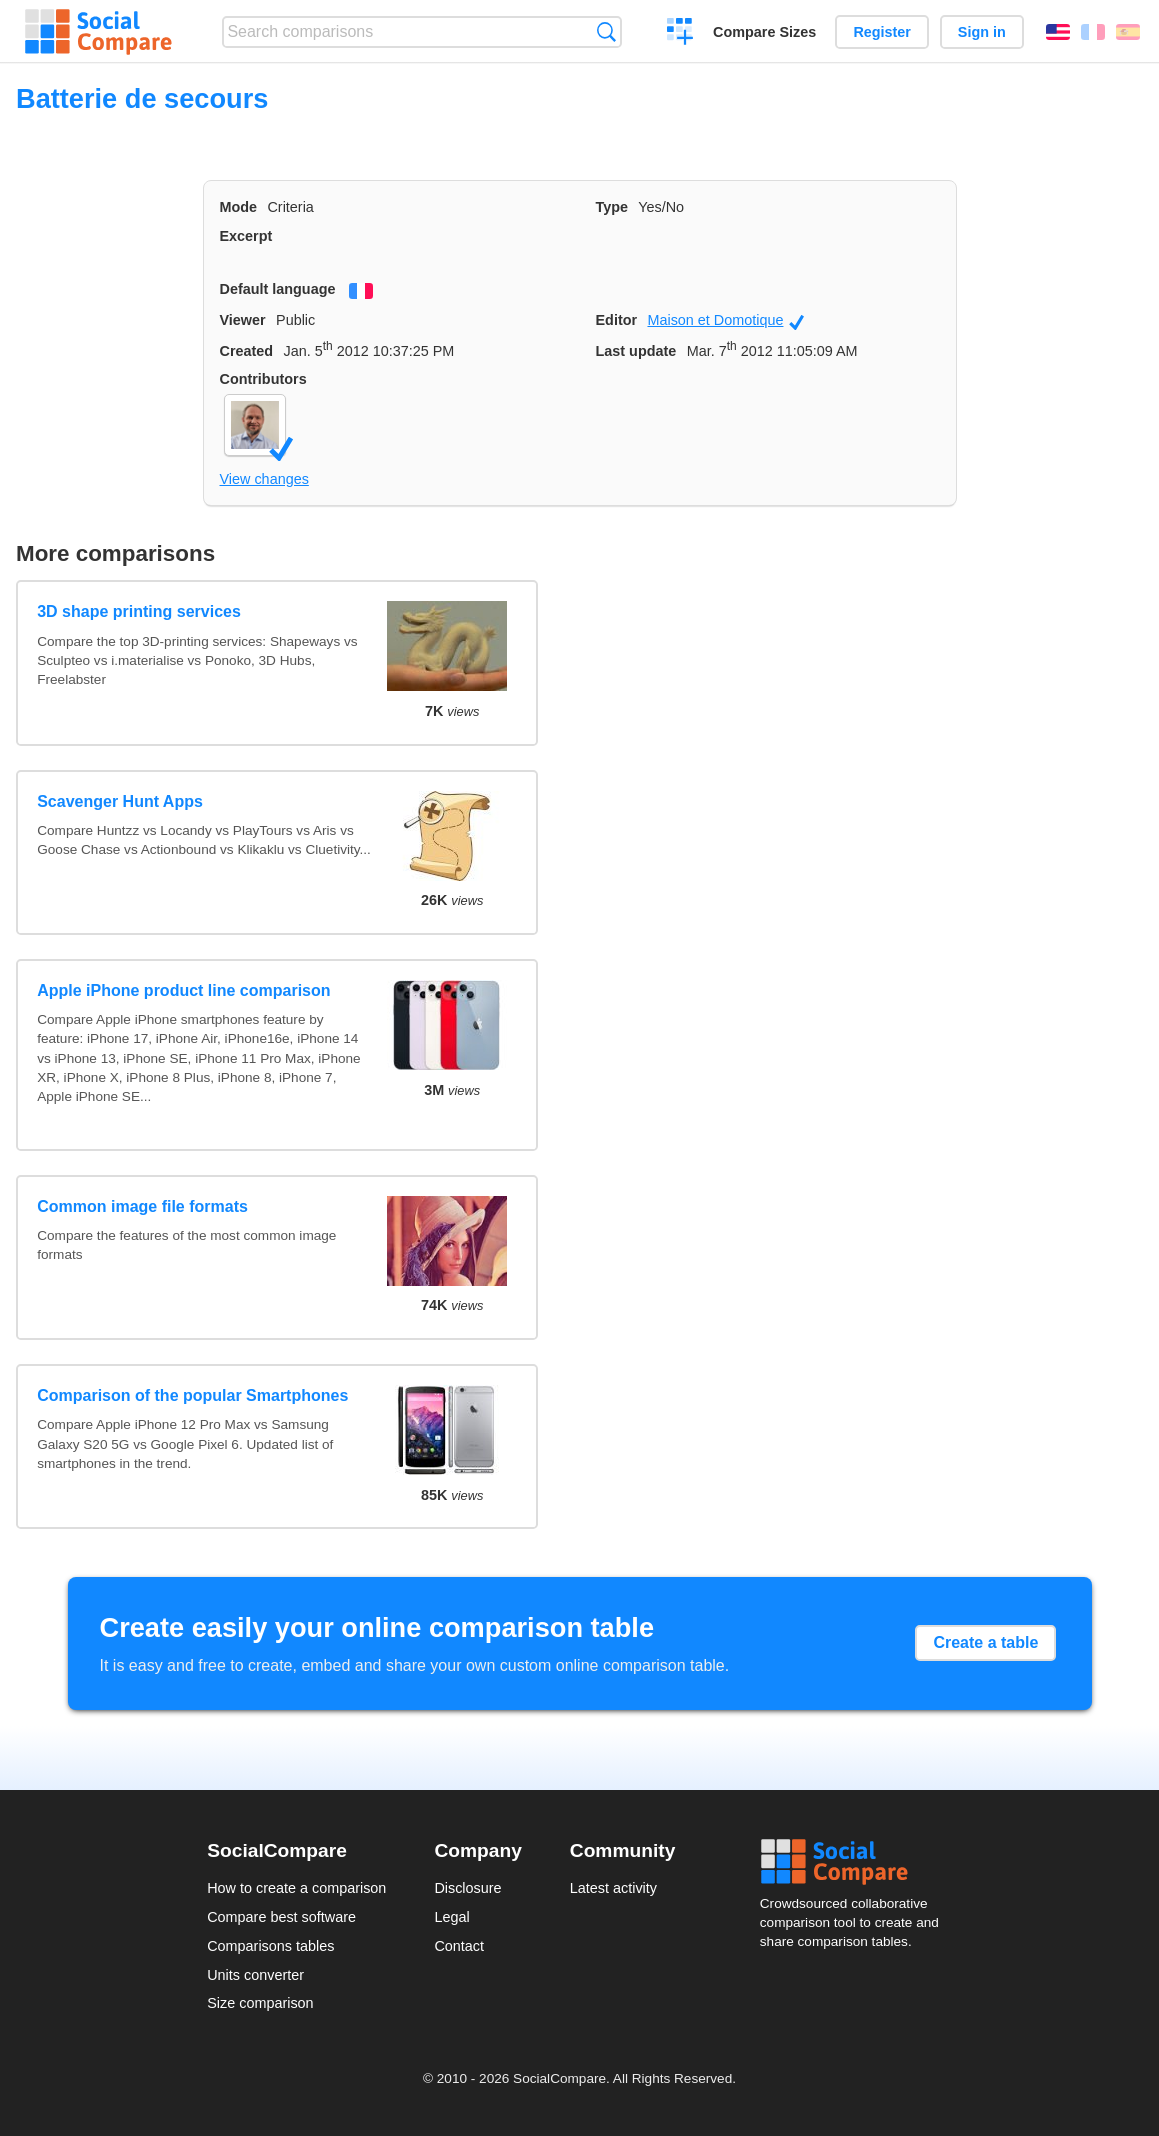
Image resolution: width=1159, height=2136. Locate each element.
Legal (451, 1917)
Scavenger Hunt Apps (120, 801)
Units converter (255, 1975)
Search (606, 31)
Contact (459, 1946)
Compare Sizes (764, 32)
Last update (636, 351)
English (1058, 32)
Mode (239, 207)
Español (1128, 32)
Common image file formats (142, 1206)
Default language (278, 289)
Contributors (263, 379)
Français (1093, 32)
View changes (264, 479)
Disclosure (467, 1888)
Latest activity (613, 1888)
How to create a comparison (296, 1888)
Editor (617, 320)
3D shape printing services (139, 611)
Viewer (243, 320)
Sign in (982, 32)
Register (882, 32)
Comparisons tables (270, 1946)
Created (247, 351)
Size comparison (260, 2003)
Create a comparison (680, 34)
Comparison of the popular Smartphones (192, 1395)
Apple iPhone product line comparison (183, 990)
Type (612, 207)
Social (856, 1862)
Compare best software (281, 1917)
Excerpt (246, 236)
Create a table (985, 1642)
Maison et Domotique (725, 321)
